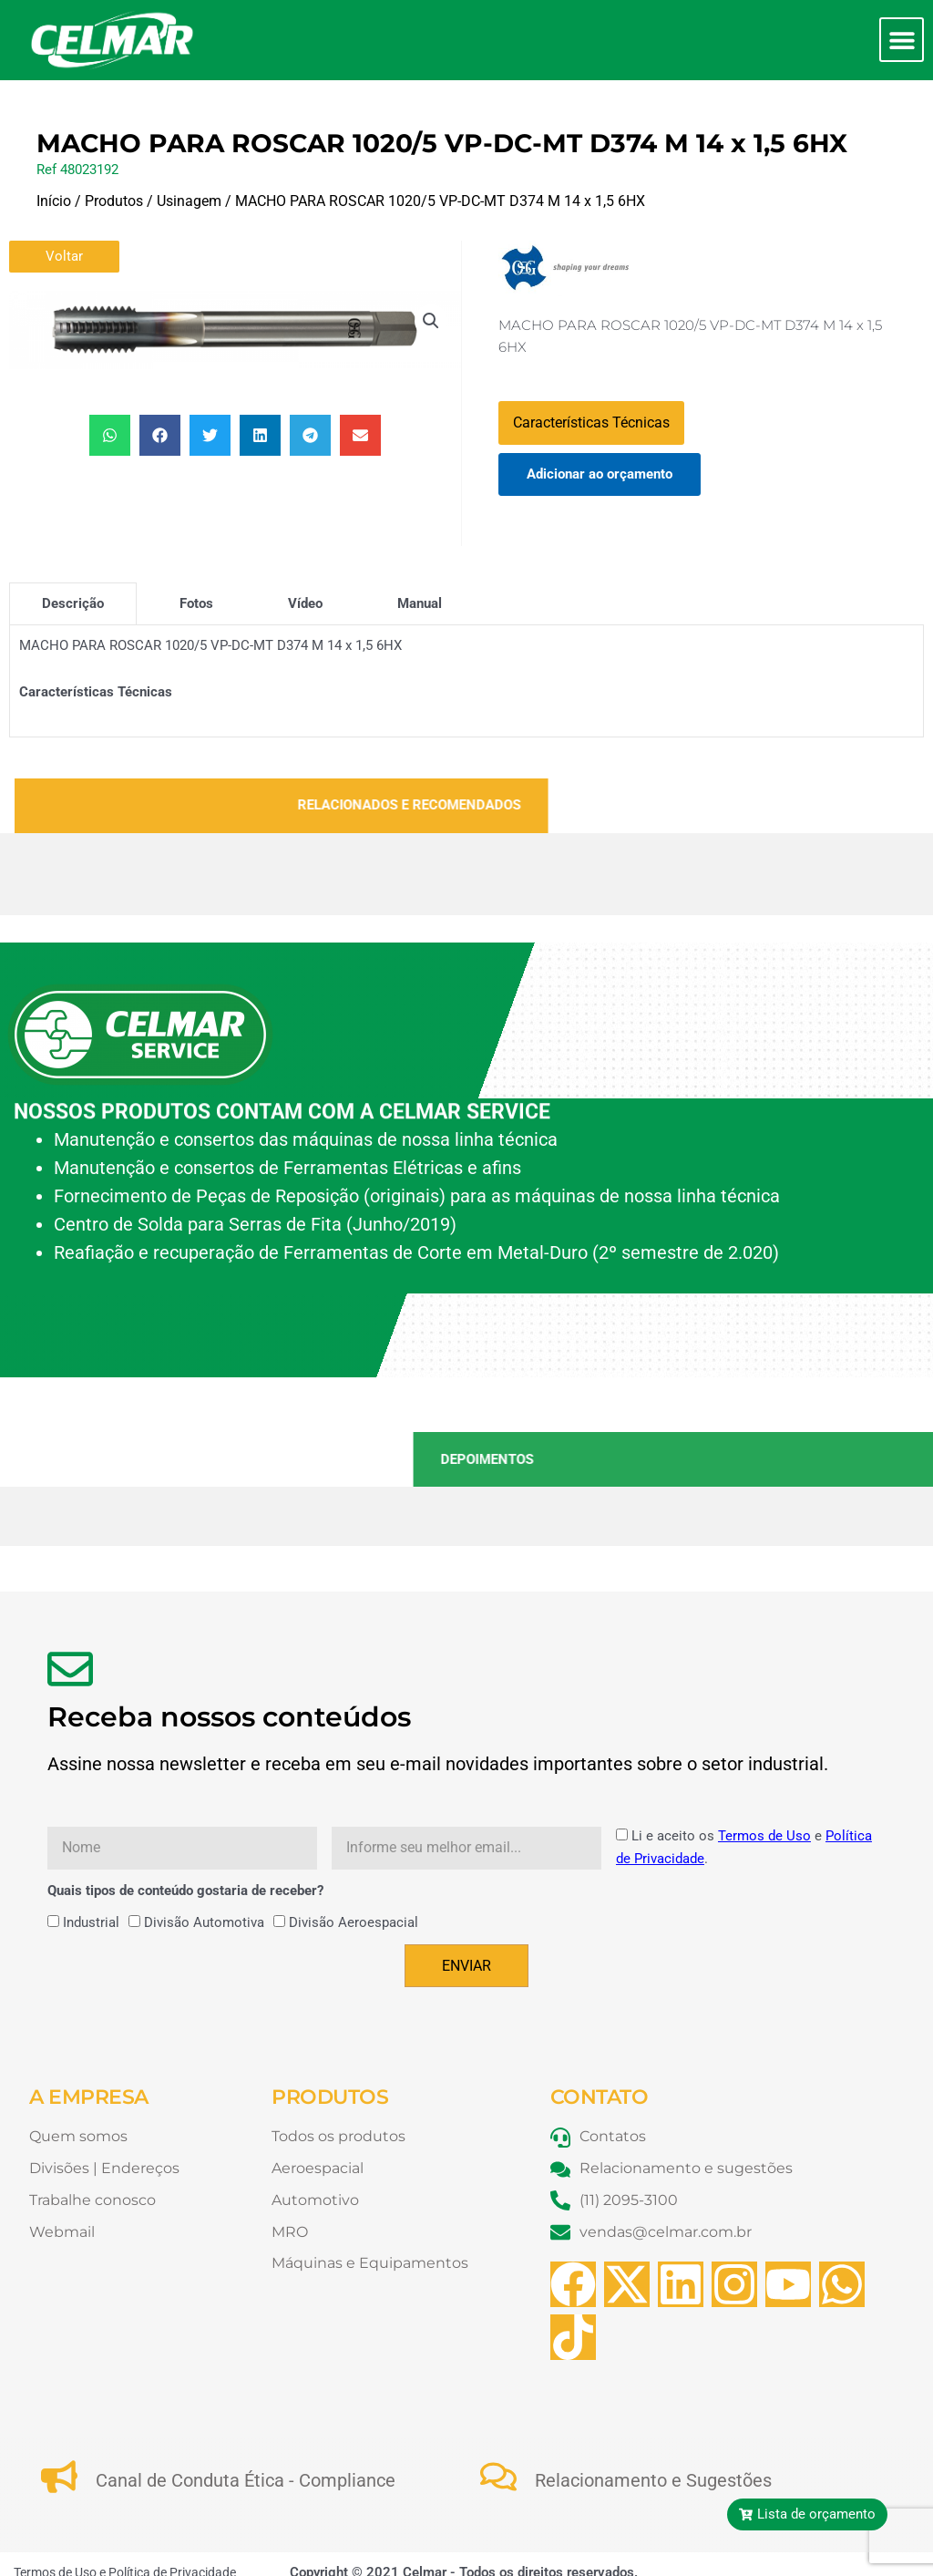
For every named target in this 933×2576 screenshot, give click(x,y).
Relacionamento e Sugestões (653, 2480)
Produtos (114, 201)
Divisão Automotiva (204, 1922)
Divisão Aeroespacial (353, 1922)
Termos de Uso (764, 1836)
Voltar (64, 256)
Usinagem (189, 201)
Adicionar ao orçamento (599, 474)
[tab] (73, 603)
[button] (901, 39)
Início (53, 201)
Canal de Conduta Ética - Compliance (245, 2480)
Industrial (91, 1922)
